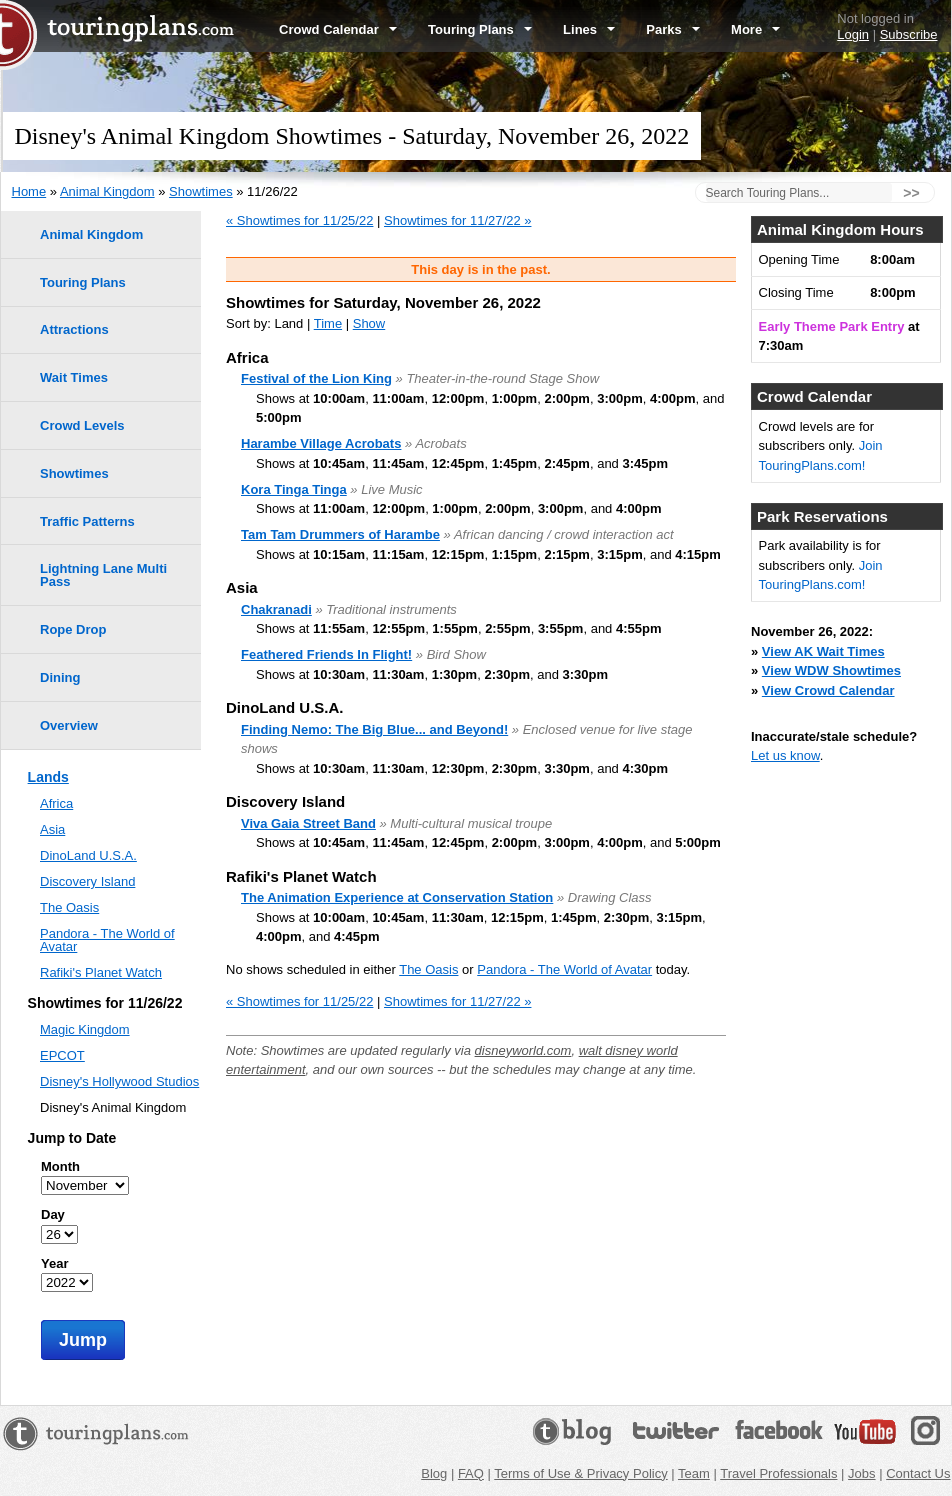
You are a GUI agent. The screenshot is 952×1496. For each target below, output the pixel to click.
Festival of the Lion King (316, 378)
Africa (56, 803)
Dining (60, 677)
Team (694, 1473)
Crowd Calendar (338, 29)
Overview (69, 725)
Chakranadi (276, 609)
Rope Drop (73, 629)
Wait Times (74, 377)
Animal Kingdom (107, 191)
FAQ (471, 1473)
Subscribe (909, 34)
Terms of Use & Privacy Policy (580, 1473)
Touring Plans (480, 29)
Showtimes (201, 191)
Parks (673, 29)
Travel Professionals (778, 1473)
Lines (589, 29)
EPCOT (62, 1055)
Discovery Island (87, 881)
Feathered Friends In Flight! (326, 654)
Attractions (74, 329)
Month (60, 1166)
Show (369, 323)
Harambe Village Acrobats (321, 443)
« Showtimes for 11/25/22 (299, 220)
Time (328, 323)
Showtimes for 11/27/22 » (457, 220)
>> (911, 193)
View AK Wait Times (823, 651)
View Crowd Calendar (828, 690)
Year (54, 1263)
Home (29, 191)
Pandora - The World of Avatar (564, 969)
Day (53, 1214)
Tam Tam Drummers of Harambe (340, 534)
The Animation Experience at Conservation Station (397, 897)
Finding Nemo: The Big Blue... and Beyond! (374, 729)
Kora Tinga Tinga (294, 489)
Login (853, 34)
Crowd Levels (82, 425)
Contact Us (918, 1473)
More (755, 29)
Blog (434, 1473)
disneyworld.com (523, 1050)
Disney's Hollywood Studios (119, 1081)
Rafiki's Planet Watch (101, 972)
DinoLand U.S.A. (88, 855)
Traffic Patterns (87, 521)
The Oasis (428, 969)
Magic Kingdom (85, 1029)
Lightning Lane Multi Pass (103, 575)
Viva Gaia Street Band (308, 823)
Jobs (861, 1473)
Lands (48, 777)
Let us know (785, 755)
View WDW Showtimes (831, 670)
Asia (52, 829)
